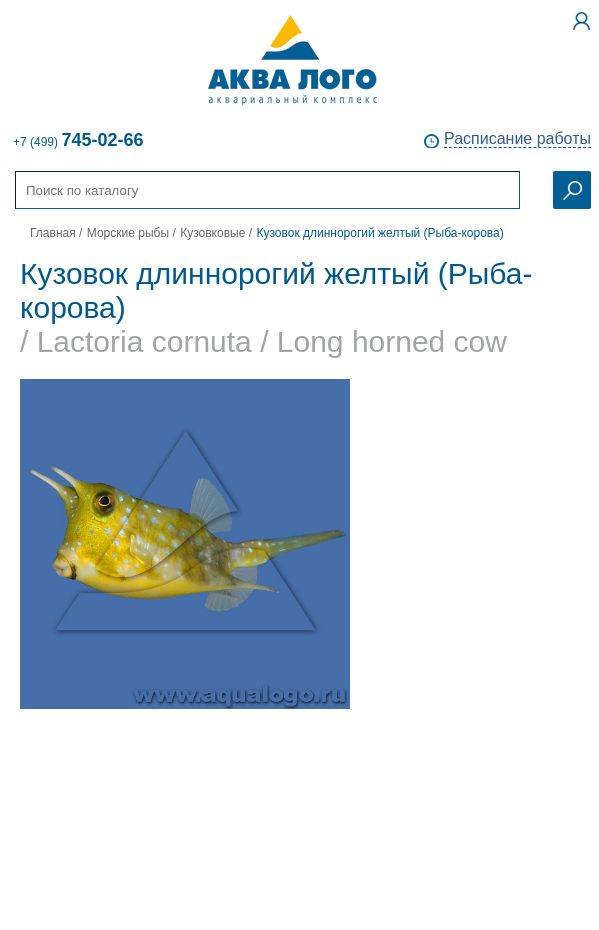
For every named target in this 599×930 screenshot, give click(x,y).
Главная (53, 233)
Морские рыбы (128, 233)
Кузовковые (212, 233)
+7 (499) (78, 140)
